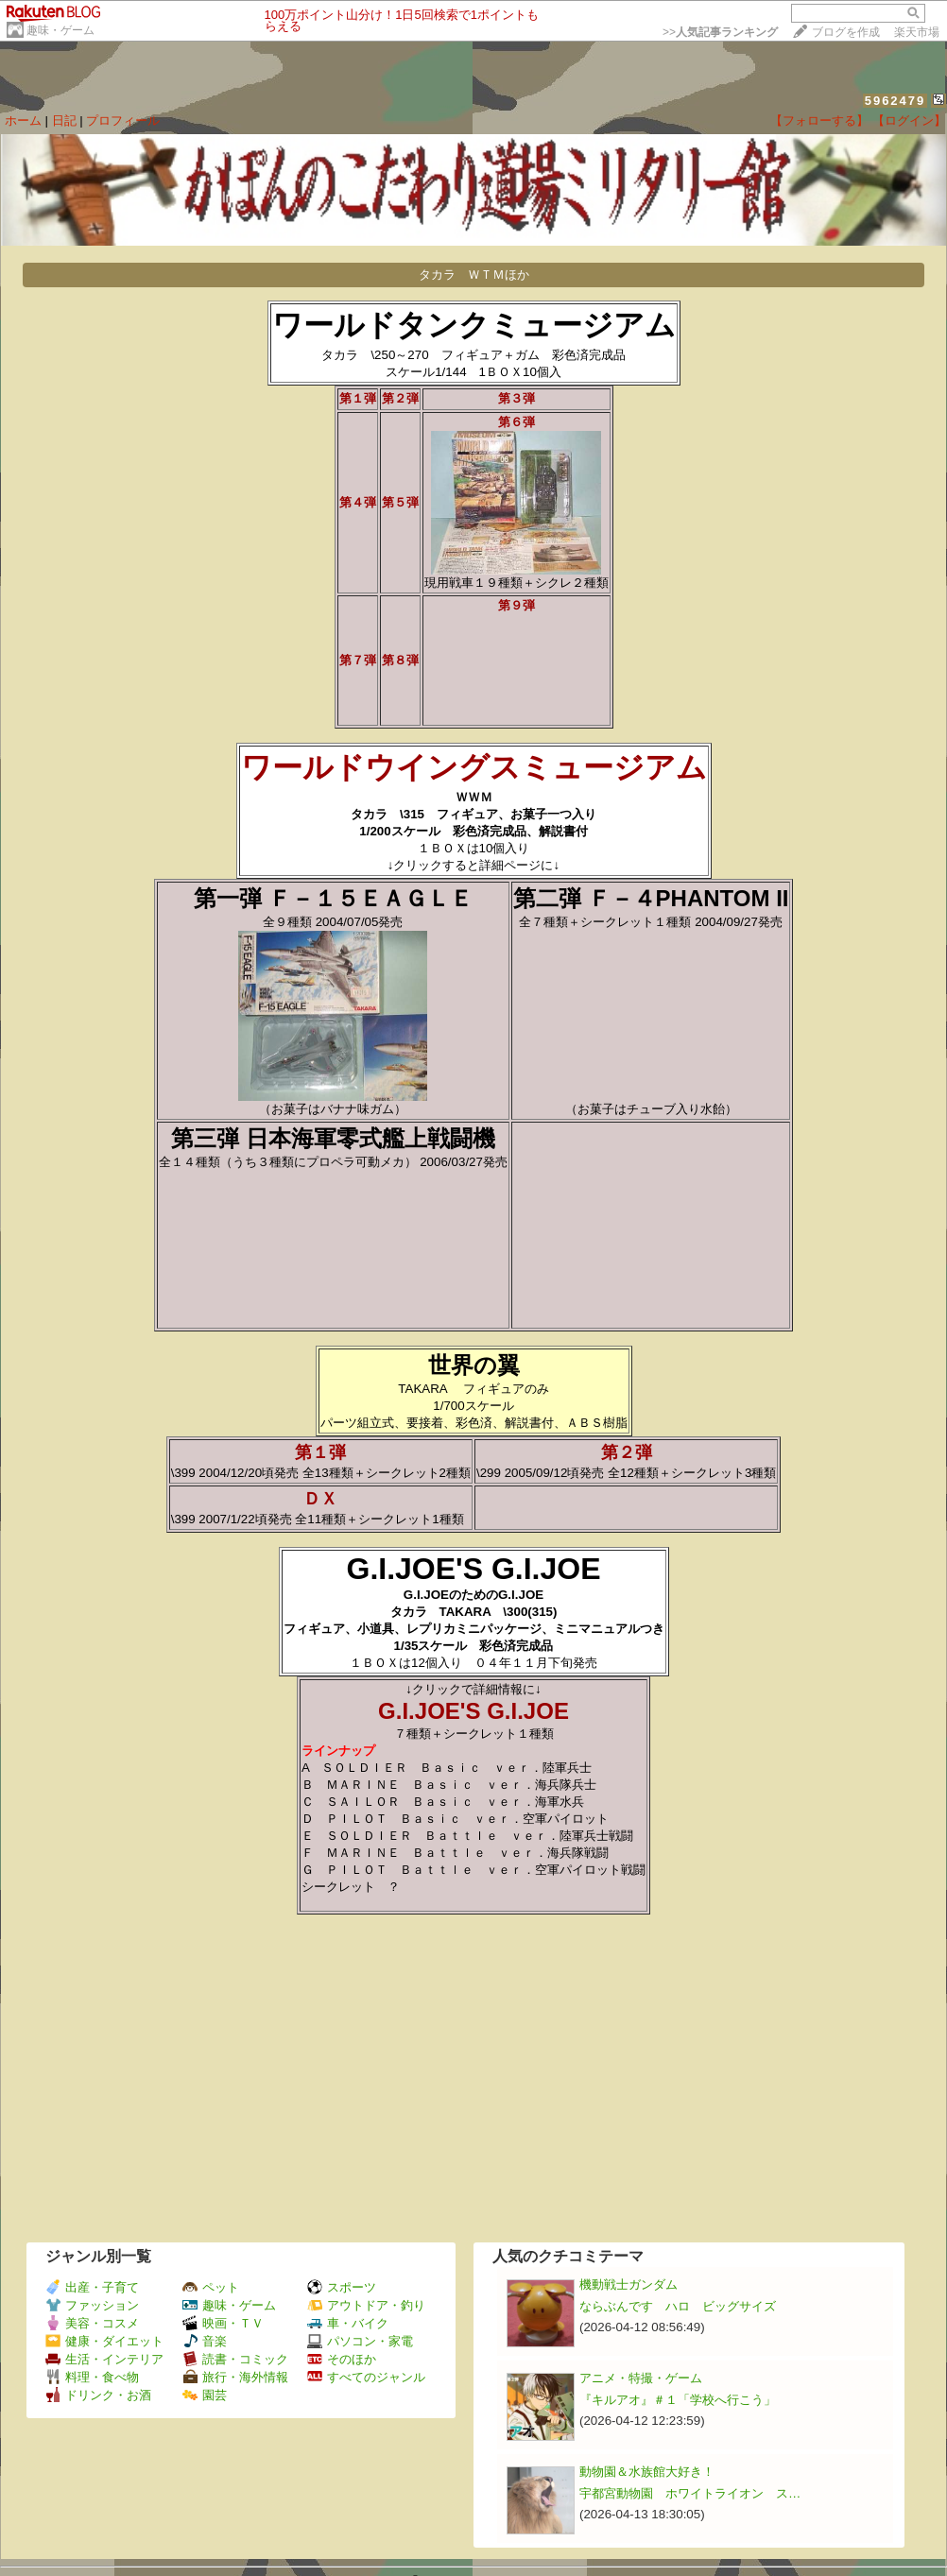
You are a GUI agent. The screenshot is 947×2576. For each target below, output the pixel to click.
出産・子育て (92, 2287)
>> (720, 32)
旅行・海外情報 (235, 2377)
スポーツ (341, 2287)
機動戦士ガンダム (628, 2284)
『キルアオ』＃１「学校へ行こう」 (677, 2400)
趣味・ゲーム (60, 30)
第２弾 (635, 1452)
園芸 (204, 2395)
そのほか (341, 2359)
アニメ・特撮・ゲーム (640, 2378)
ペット (210, 2287)
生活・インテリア (104, 2359)
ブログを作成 (846, 32)
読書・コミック (235, 2359)
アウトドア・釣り (366, 2305)
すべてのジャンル (366, 2377)
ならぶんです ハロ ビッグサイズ (677, 2306)
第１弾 (329, 1452)
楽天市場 (916, 32)
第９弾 (516, 605)
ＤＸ (328, 1498)
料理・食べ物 (92, 2377)
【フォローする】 (819, 120)
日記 (64, 120)
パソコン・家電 (360, 2341)
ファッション (92, 2305)
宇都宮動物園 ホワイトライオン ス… (690, 2493)
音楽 (204, 2341)
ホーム (23, 120)
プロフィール (123, 120)
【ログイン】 (909, 120)
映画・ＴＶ (223, 2323)
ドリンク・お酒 (98, 2395)
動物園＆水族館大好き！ (647, 2471)
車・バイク (347, 2323)
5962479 (895, 101)
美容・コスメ (92, 2323)
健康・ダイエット (104, 2341)
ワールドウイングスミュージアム (474, 767)
